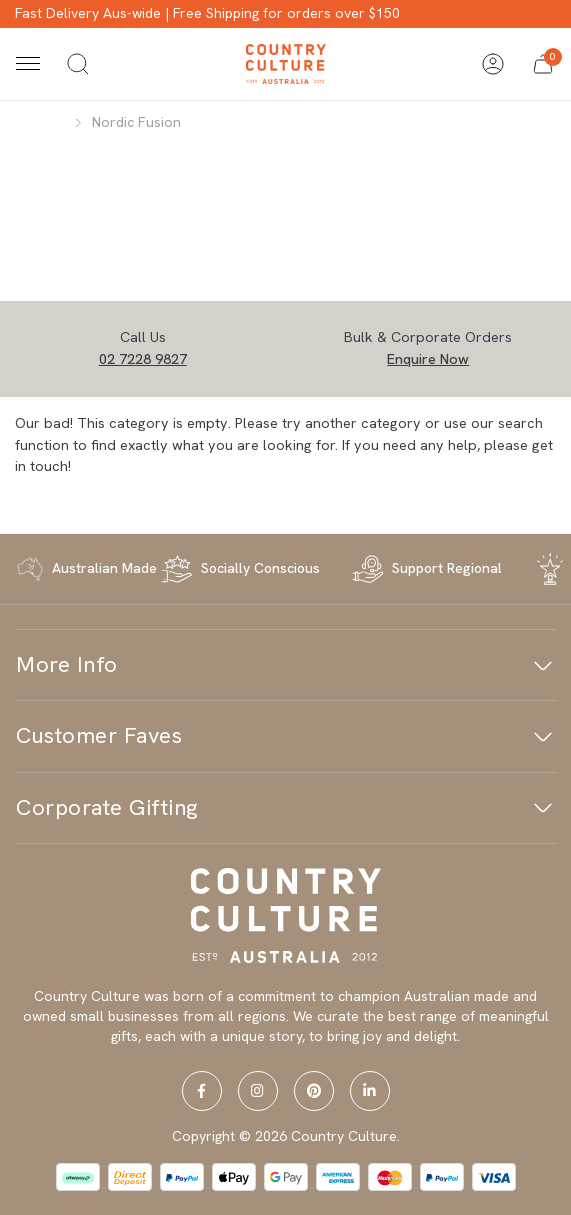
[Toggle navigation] (28, 64)
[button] (543, 64)
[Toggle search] (78, 64)
